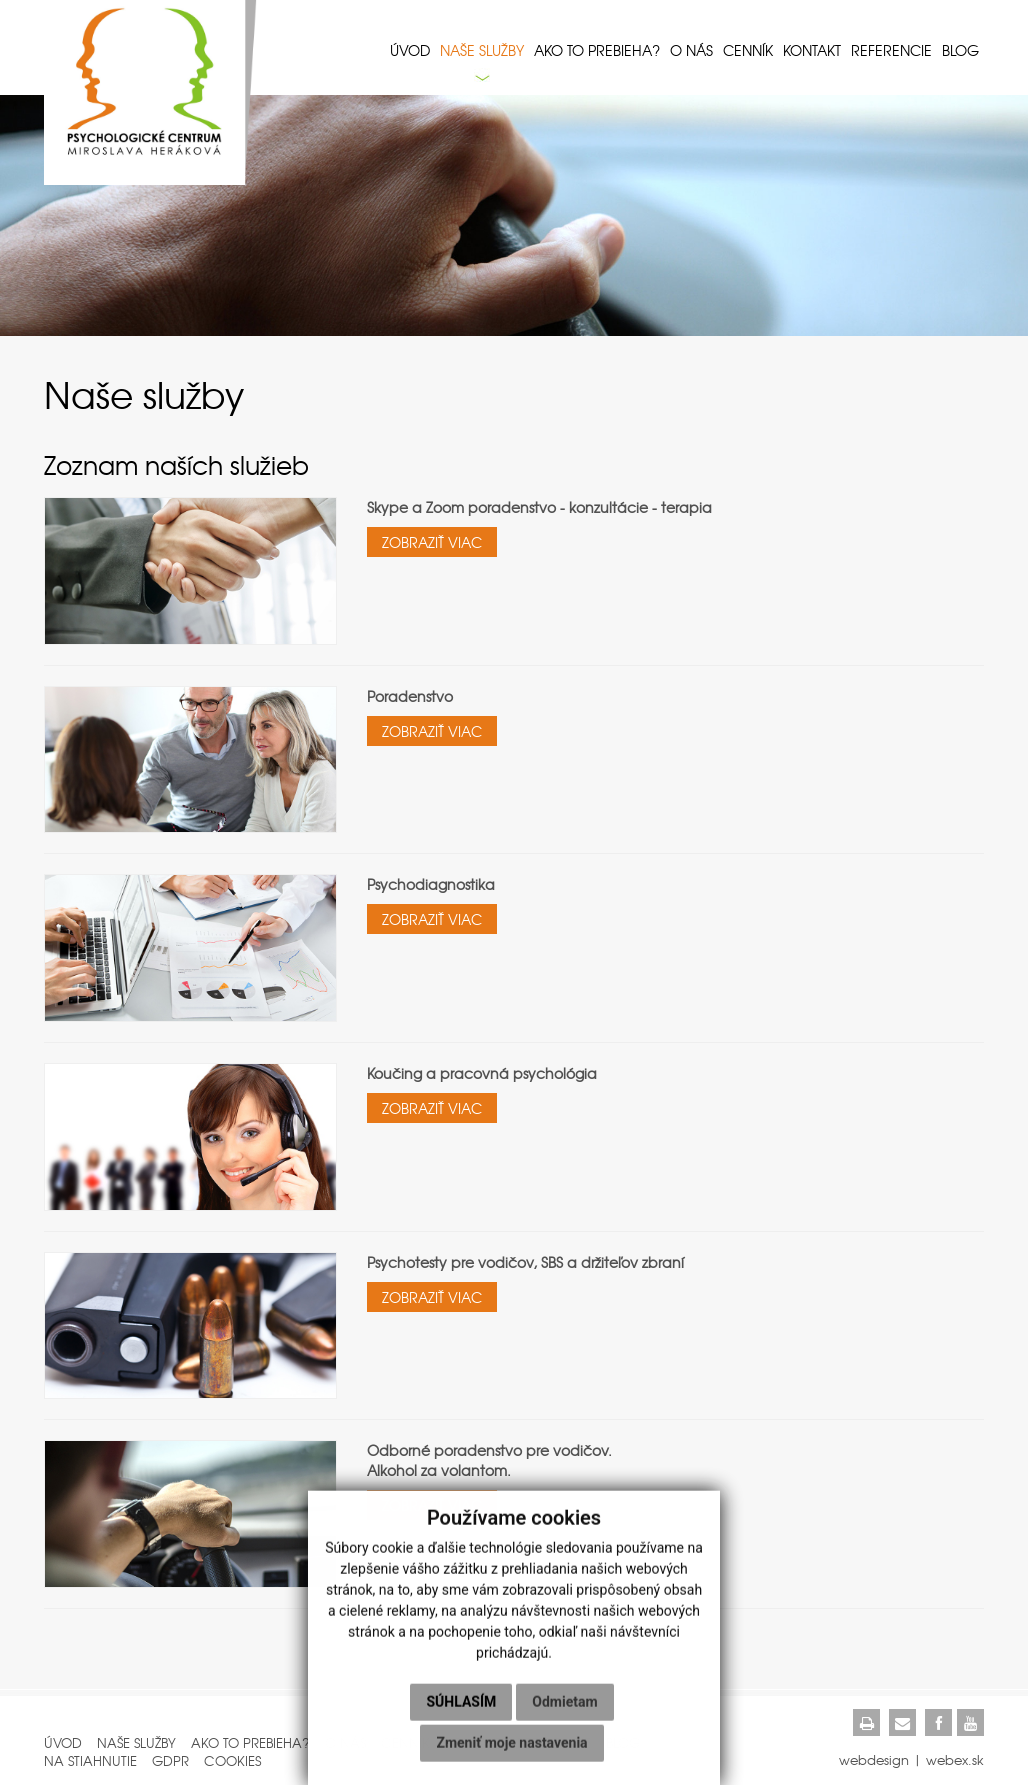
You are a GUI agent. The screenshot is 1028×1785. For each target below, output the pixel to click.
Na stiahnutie (90, 1760)
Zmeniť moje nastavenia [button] (511, 1750)
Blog (960, 50)
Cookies (232, 1760)
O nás (691, 50)
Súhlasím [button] (461, 1709)
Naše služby (482, 50)
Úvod (410, 50)
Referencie (891, 50)
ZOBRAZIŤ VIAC (432, 542)
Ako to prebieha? (597, 50)
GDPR (170, 1760)
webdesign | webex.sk (911, 1759)
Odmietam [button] (564, 1709)
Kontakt (812, 50)
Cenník (748, 50)
